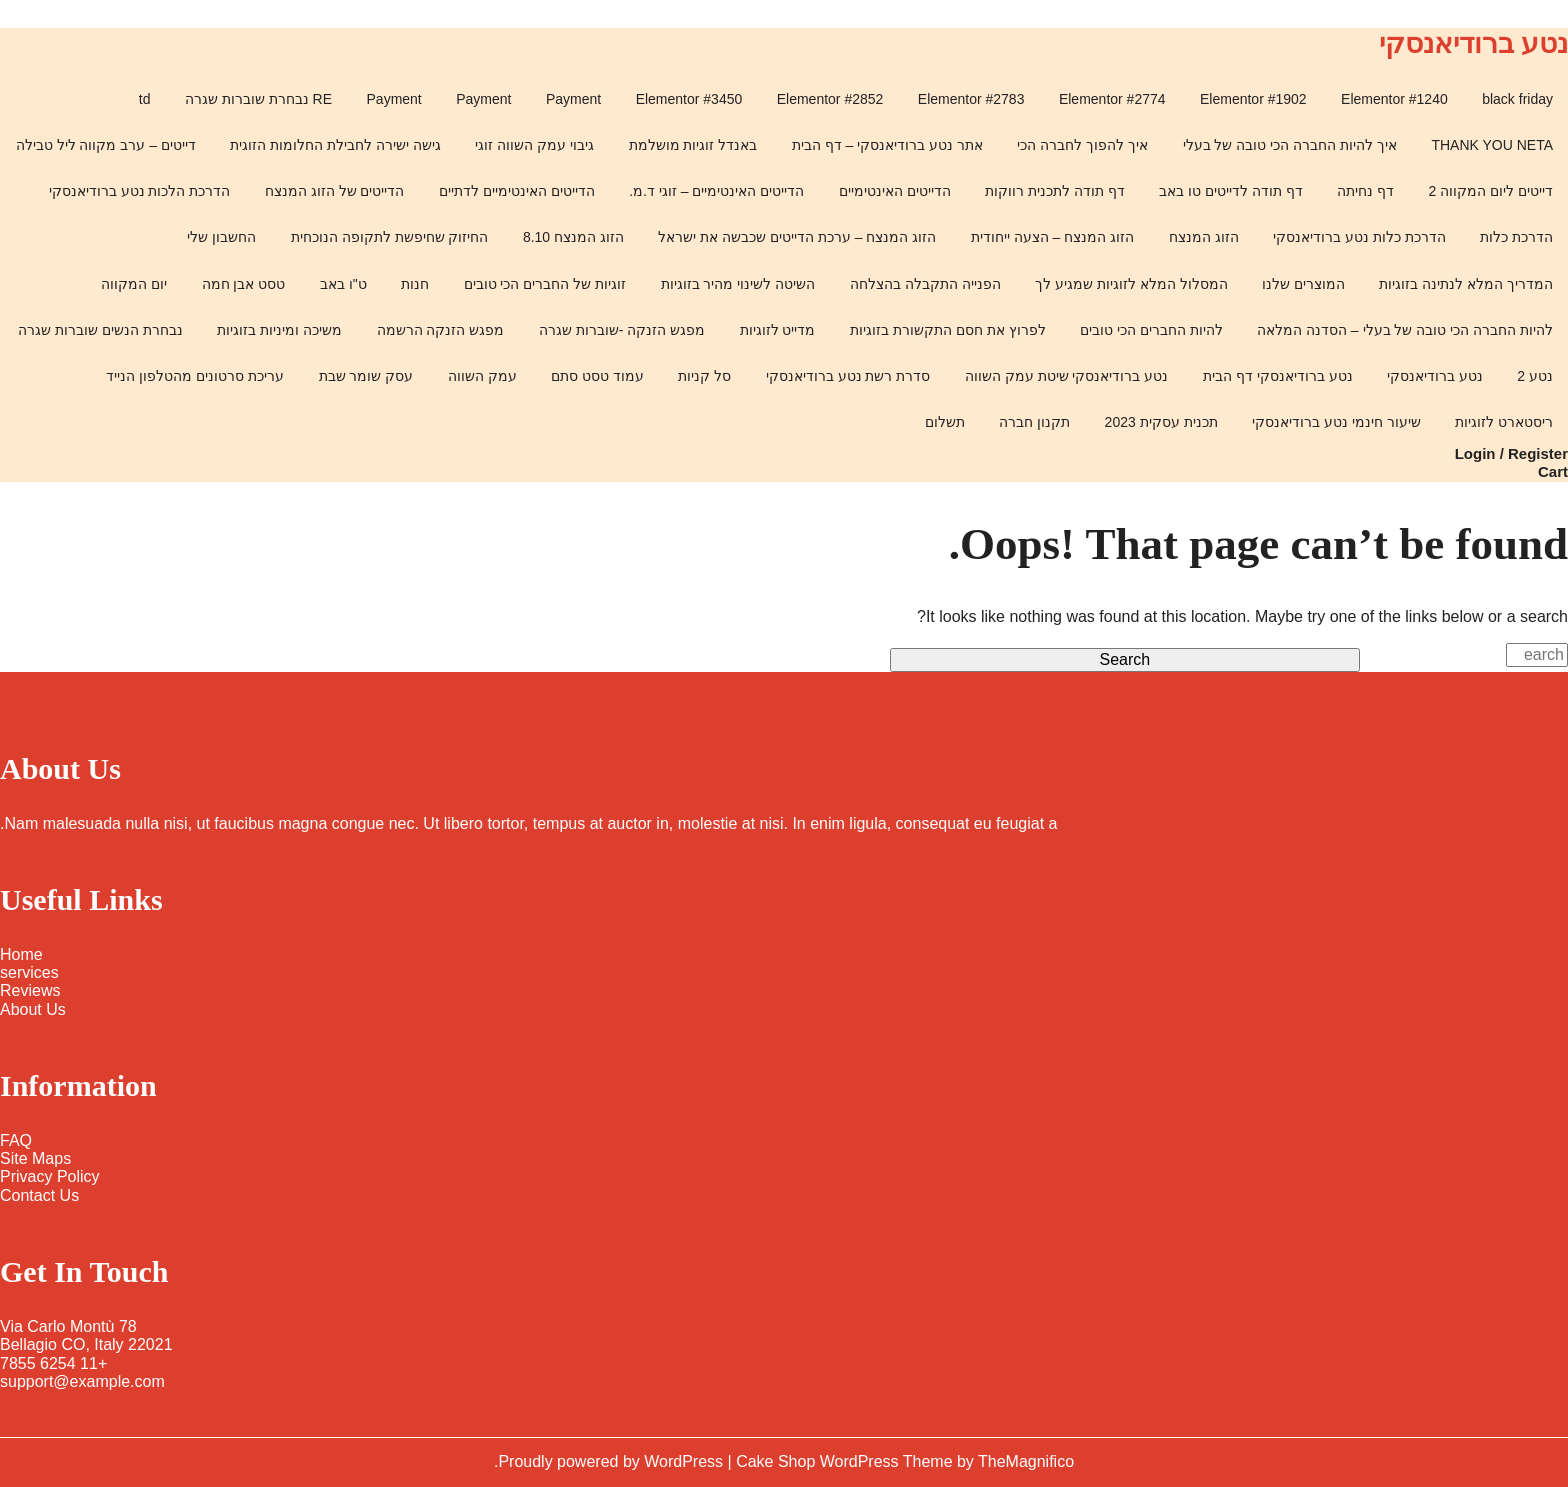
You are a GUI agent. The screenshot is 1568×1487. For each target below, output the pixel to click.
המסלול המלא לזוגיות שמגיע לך (1131, 284)
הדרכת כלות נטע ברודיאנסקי (1359, 237)
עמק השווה (482, 376)
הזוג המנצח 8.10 (573, 237)
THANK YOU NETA (1492, 145)
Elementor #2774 (1112, 99)
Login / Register (1511, 453)
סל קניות (704, 376)
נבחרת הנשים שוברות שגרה (100, 330)
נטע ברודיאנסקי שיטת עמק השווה (1067, 376)
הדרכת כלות (1516, 237)
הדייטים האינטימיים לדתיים (517, 191)
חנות (415, 284)
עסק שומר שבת (366, 376)
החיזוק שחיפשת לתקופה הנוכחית (390, 237)
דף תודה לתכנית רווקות (1055, 191)
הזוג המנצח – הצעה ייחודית (1052, 237)
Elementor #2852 (830, 99)
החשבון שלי (221, 237)
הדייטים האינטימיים (895, 191)
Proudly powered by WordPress (612, 1461)
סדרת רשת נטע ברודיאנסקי (848, 376)
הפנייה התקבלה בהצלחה (925, 284)
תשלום (945, 422)
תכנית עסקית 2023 (1161, 422)
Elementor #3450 (689, 99)
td (145, 99)
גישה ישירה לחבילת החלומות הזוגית (335, 145)
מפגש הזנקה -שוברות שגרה (622, 330)
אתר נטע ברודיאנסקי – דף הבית (887, 145)
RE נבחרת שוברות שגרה (258, 99)
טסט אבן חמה (244, 284)
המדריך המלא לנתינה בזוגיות (1466, 284)
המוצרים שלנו (1303, 284)
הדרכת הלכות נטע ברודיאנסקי (140, 191)
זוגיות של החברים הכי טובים (545, 284)
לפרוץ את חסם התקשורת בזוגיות (948, 330)
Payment (573, 99)
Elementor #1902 (1253, 99)
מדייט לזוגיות (778, 330)
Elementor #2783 (971, 99)
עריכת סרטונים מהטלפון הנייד (195, 376)
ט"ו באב (343, 284)
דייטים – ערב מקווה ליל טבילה (106, 145)
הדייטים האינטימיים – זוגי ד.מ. (716, 191)
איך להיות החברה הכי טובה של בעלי (1290, 145)
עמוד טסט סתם (597, 376)
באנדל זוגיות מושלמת (693, 145)
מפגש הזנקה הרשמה (441, 330)
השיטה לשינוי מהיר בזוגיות (738, 284)
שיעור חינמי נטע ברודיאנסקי (1336, 422)
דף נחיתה (1365, 191)
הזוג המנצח (1204, 237)
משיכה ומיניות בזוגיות (279, 330)
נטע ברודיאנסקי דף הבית (1278, 376)
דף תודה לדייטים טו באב (1231, 191)
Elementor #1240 (1394, 99)
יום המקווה (134, 284)
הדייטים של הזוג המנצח (335, 191)
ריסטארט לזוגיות (1504, 422)
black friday (1517, 99)
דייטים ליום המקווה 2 (1491, 191)
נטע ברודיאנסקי (1473, 43)
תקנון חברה (1034, 422)
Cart (1553, 471)
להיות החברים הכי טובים (1151, 330)
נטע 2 (1535, 376)
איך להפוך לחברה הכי (1082, 145)
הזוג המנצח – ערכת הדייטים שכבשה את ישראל (797, 237)
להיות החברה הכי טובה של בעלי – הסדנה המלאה (1405, 330)
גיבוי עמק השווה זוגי (534, 145)
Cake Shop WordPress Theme (846, 1461)
